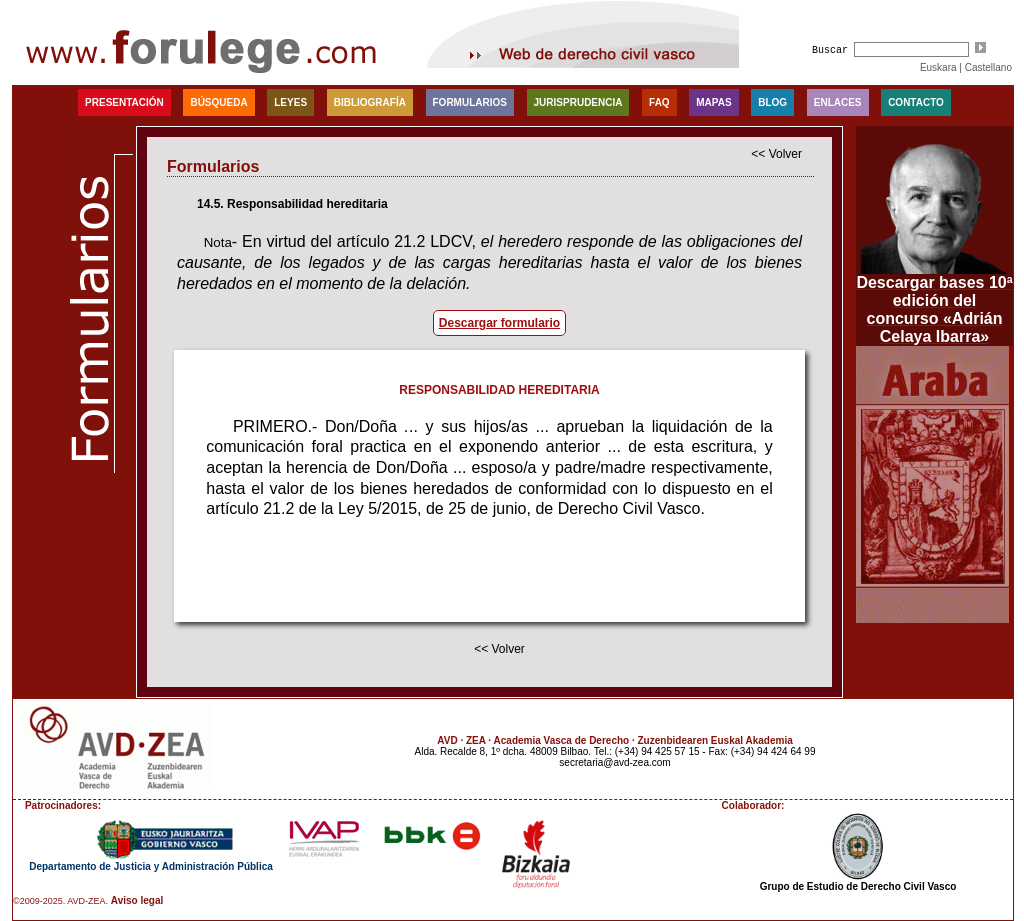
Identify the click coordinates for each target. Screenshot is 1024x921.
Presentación (124, 102)
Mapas (713, 102)
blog (772, 102)
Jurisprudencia (578, 102)
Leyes (290, 102)
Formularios (470, 102)
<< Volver (776, 154)
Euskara (938, 67)
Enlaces (838, 102)
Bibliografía (370, 102)
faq (659, 102)
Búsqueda (218, 102)
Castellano (988, 67)
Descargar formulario (499, 323)
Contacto (916, 102)
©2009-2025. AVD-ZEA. (60, 901)
